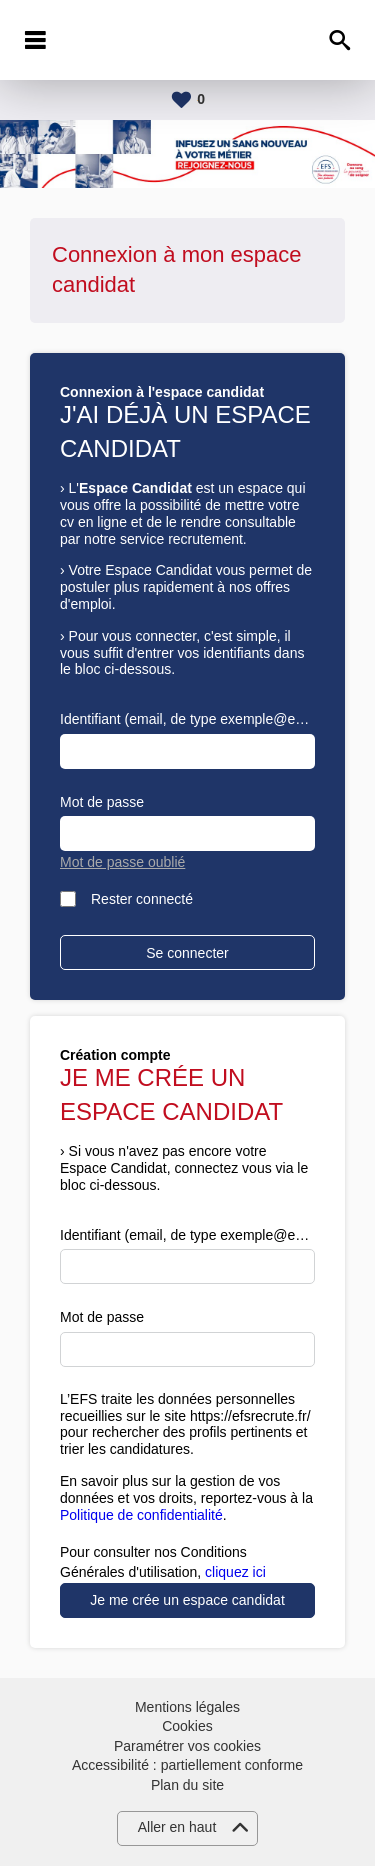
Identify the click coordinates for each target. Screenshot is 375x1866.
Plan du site (187, 1785)
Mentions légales (187, 1707)
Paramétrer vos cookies (187, 1746)
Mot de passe (102, 802)
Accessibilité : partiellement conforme (187, 1765)
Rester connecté (142, 899)
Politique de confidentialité (141, 1515)
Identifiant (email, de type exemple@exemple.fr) (187, 719)
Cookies (187, 1726)
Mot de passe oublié (122, 862)
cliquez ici (235, 1572)
